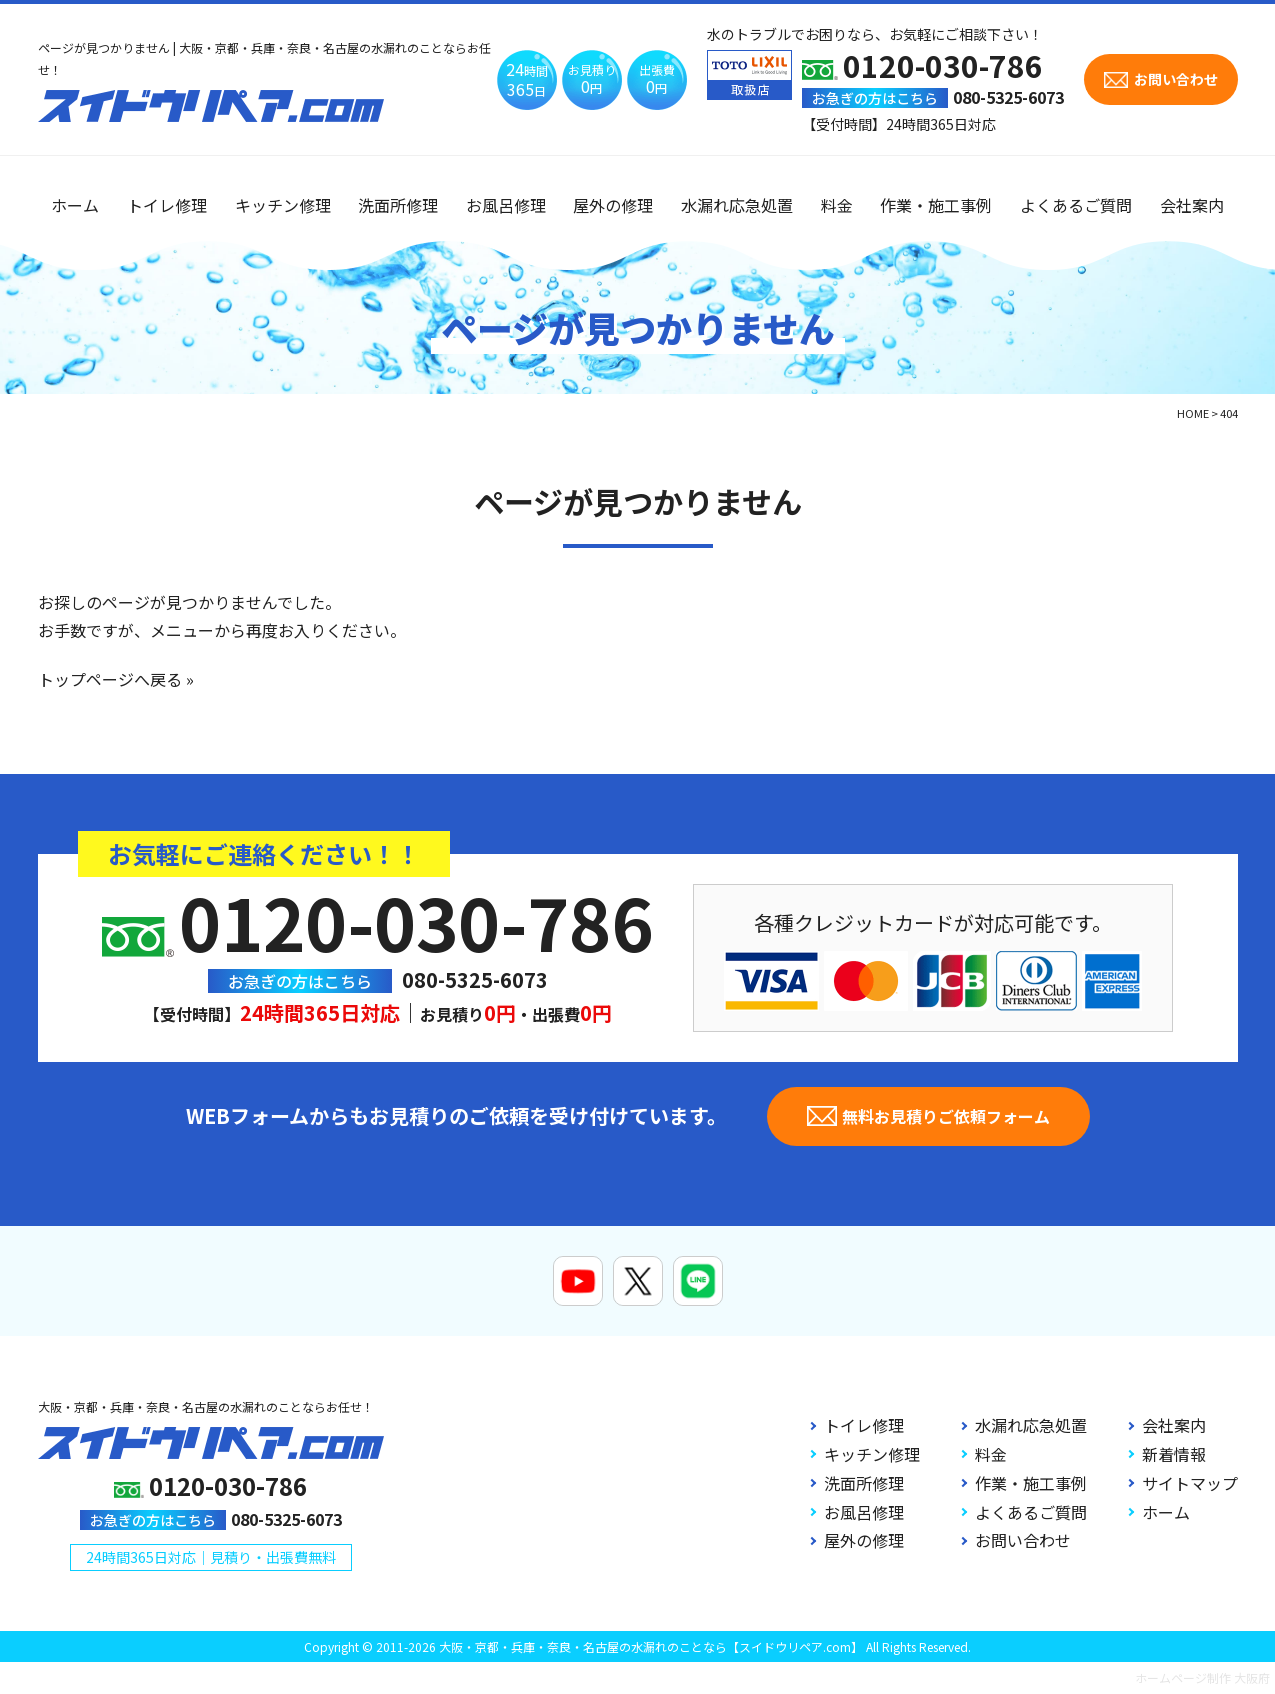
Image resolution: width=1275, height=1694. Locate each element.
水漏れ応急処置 (737, 205)
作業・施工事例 (936, 205)
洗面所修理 (398, 205)
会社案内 (1192, 205)
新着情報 (1174, 1454)
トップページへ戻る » (116, 679)
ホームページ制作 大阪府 (1202, 1677)
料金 (837, 205)
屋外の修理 (613, 205)
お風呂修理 (506, 205)
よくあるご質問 (1076, 205)
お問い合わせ (1023, 1540)
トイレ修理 (167, 205)
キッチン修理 (283, 205)
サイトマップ (1190, 1483)
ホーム (75, 205)
